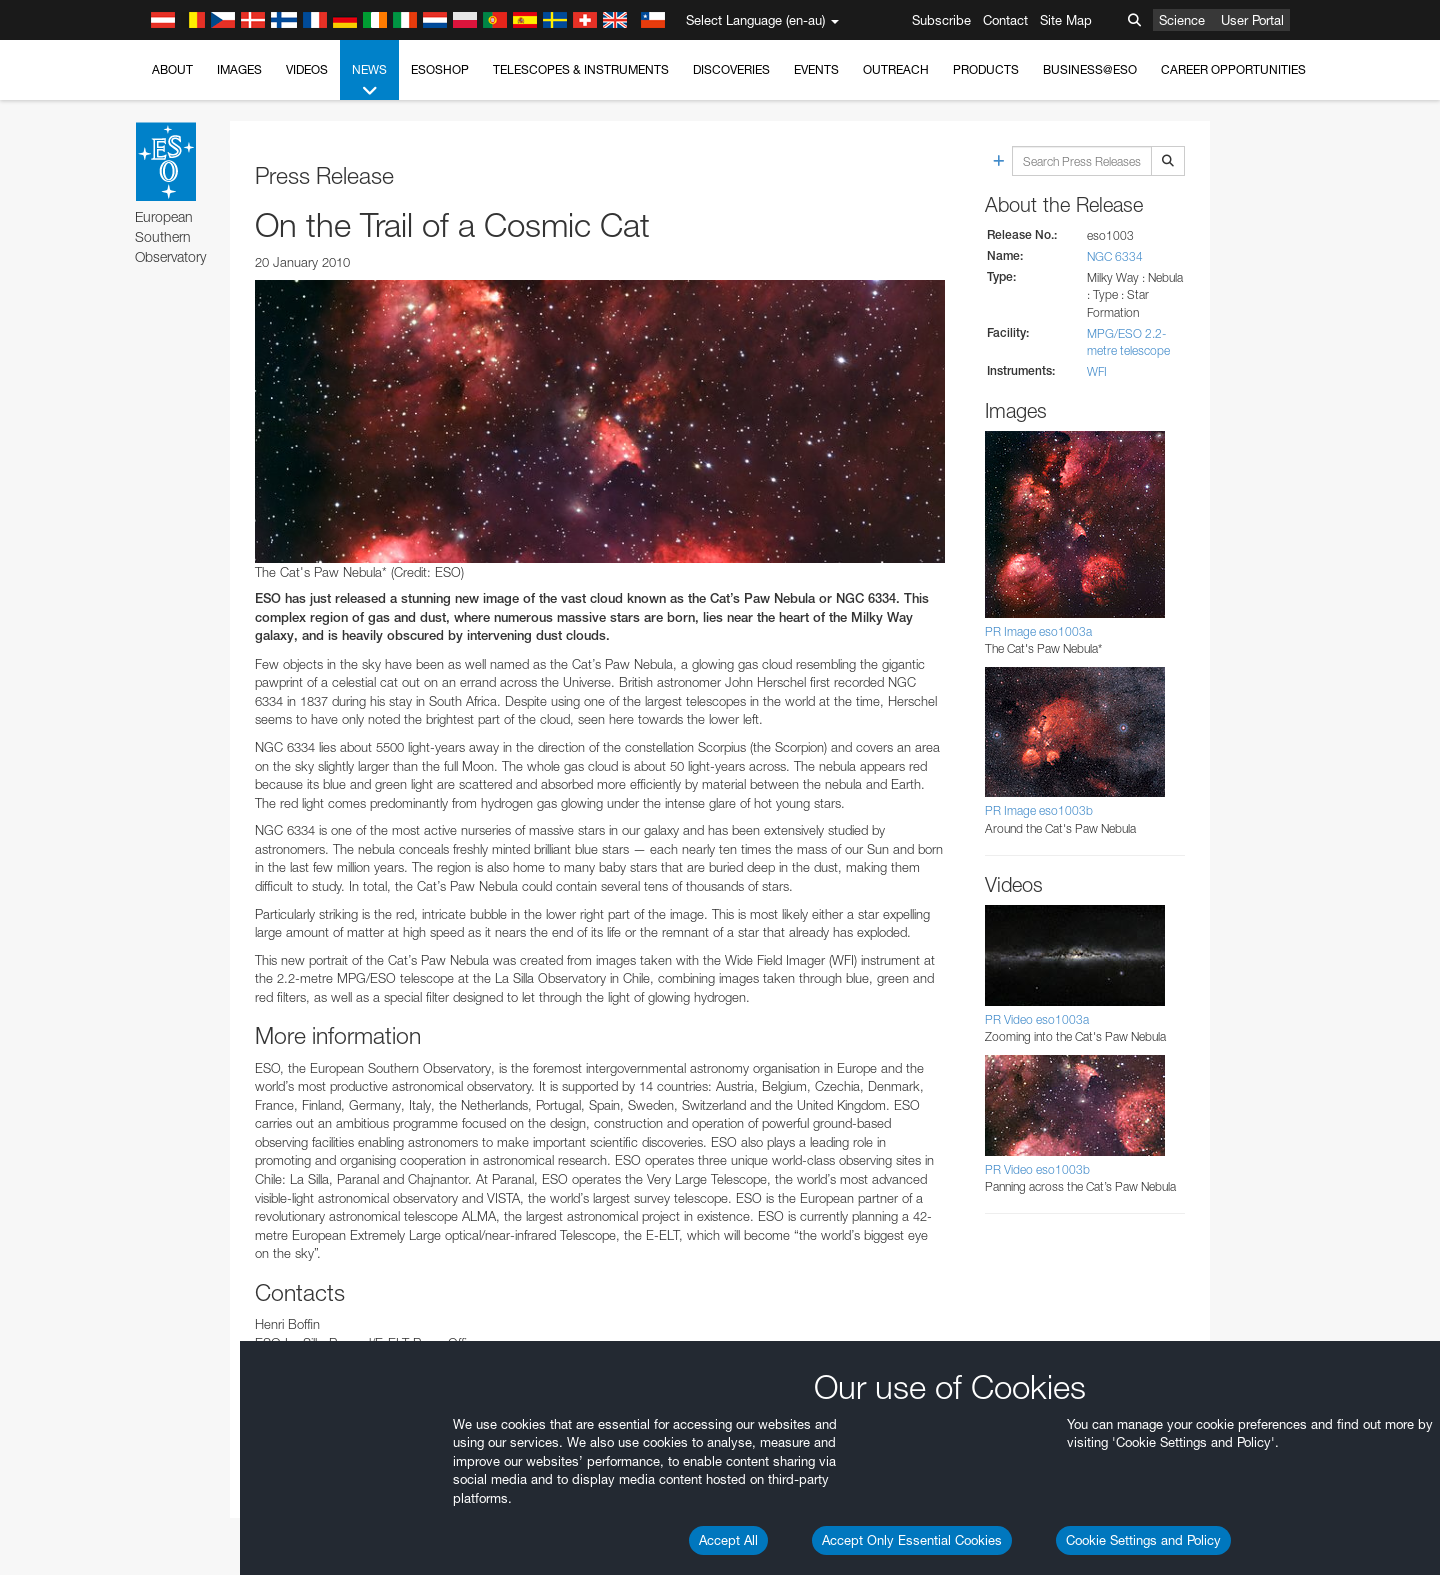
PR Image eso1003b (1039, 810)
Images (239, 69)
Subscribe (941, 20)
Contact (1005, 20)
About (172, 69)
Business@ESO (1090, 69)
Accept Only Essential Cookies (912, 1540)
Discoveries (731, 69)
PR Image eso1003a (1038, 631)
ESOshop (440, 69)
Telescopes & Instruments (581, 69)
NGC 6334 (1115, 256)
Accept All (728, 1540)
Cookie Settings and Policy (1143, 1540)
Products (986, 69)
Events (816, 69)
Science (1182, 20)
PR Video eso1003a (1037, 1019)
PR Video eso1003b (1037, 1169)
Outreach (896, 69)
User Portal (1252, 20)
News (369, 81)
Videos (307, 69)
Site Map (1066, 20)
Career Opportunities (1233, 69)
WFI (1097, 371)
